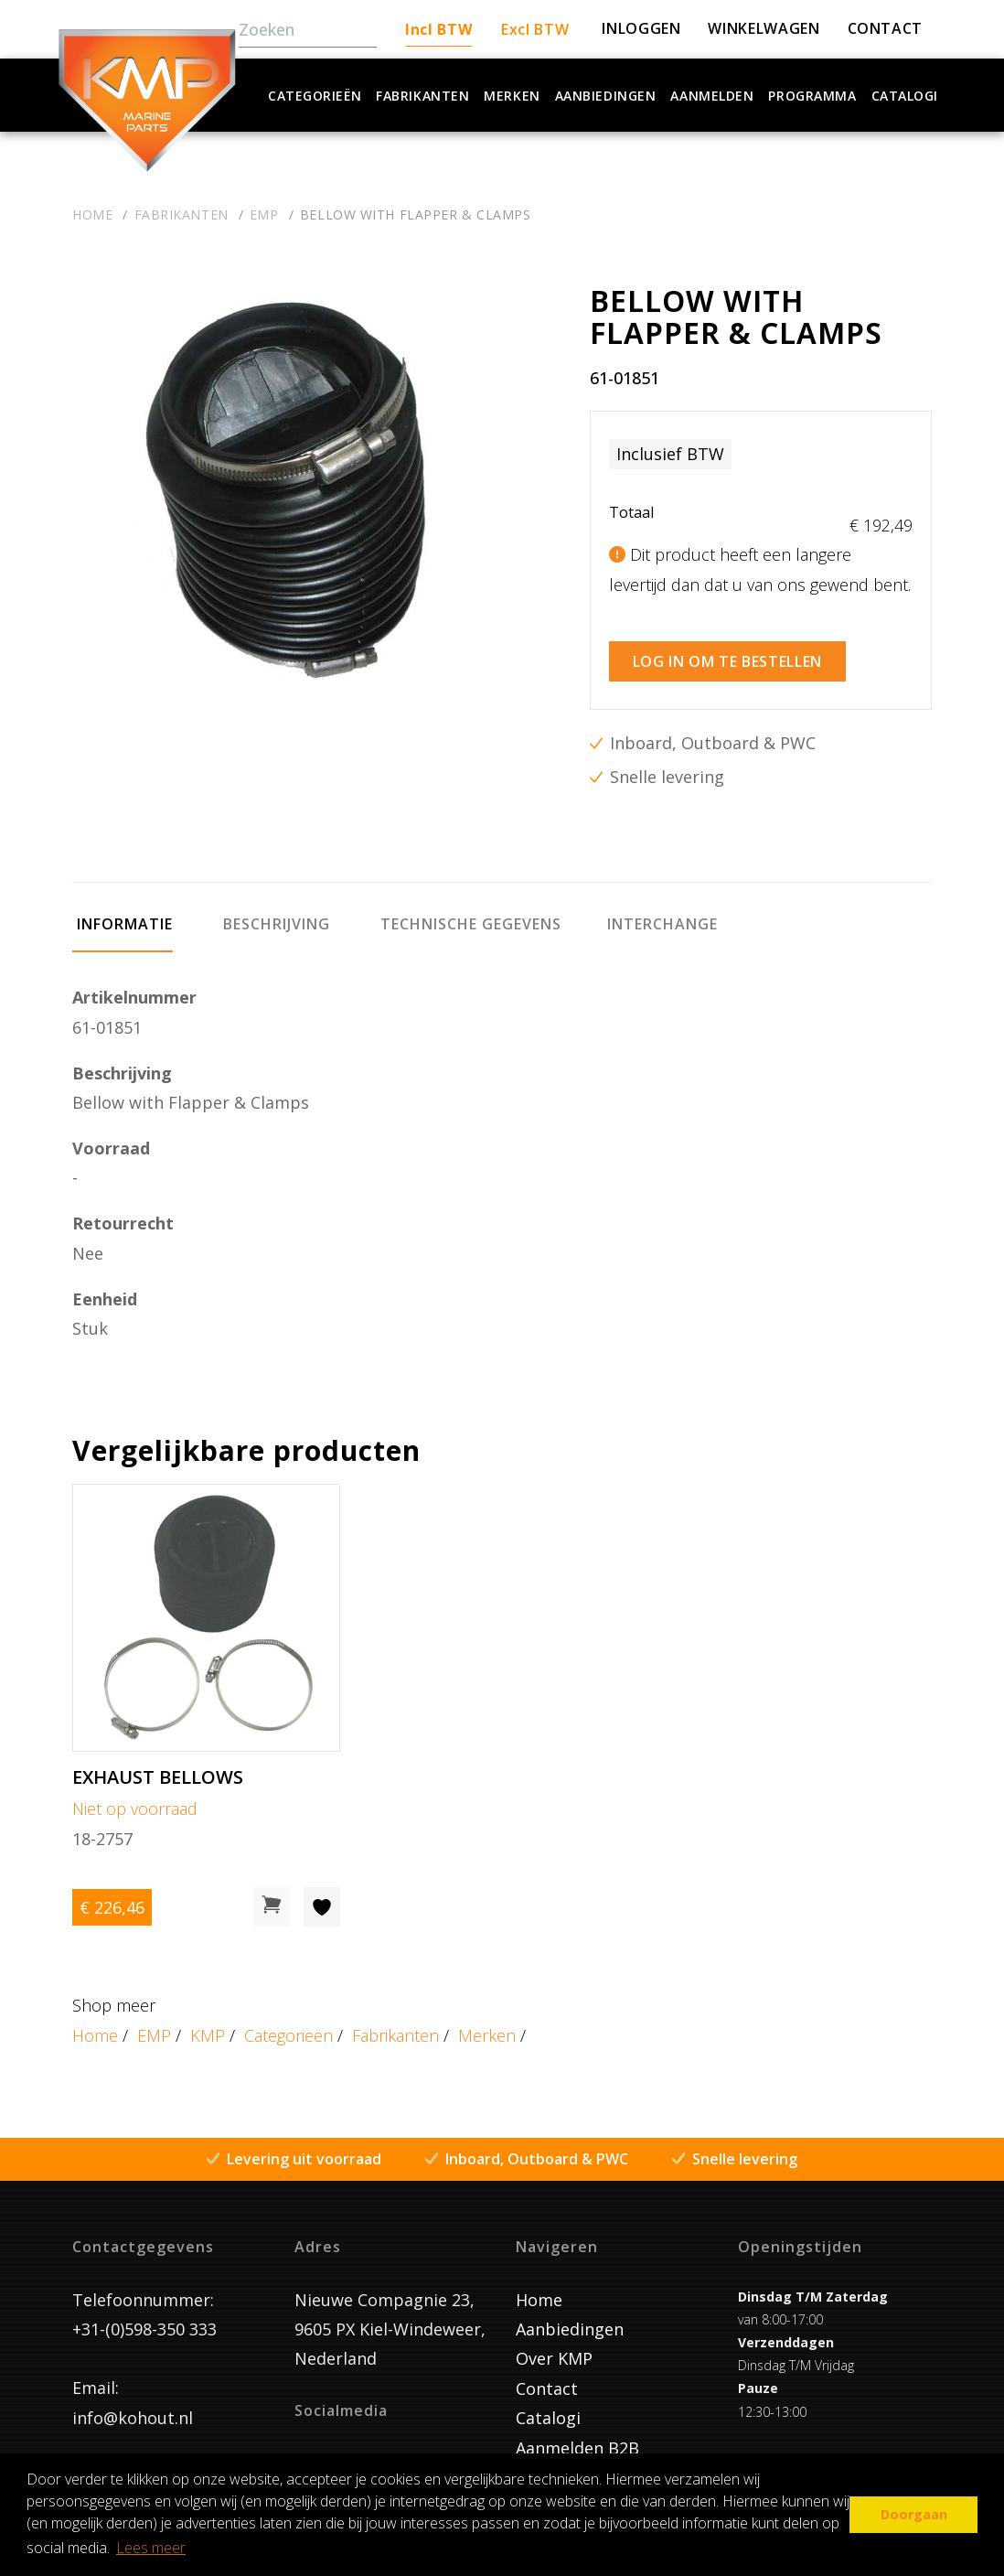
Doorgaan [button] (914, 2514)
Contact (547, 2378)
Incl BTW (438, 29)
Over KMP (554, 2349)
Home (95, 2025)
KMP (207, 2025)
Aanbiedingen (606, 95)
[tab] (122, 923)
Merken (511, 95)
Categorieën (314, 95)
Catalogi (904, 95)
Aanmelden (711, 95)
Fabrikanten (422, 95)
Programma (812, 95)
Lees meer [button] (151, 2548)
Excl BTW (535, 29)
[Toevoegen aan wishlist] (322, 1897)
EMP (154, 2025)
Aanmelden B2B (577, 2438)
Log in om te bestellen (727, 652)
